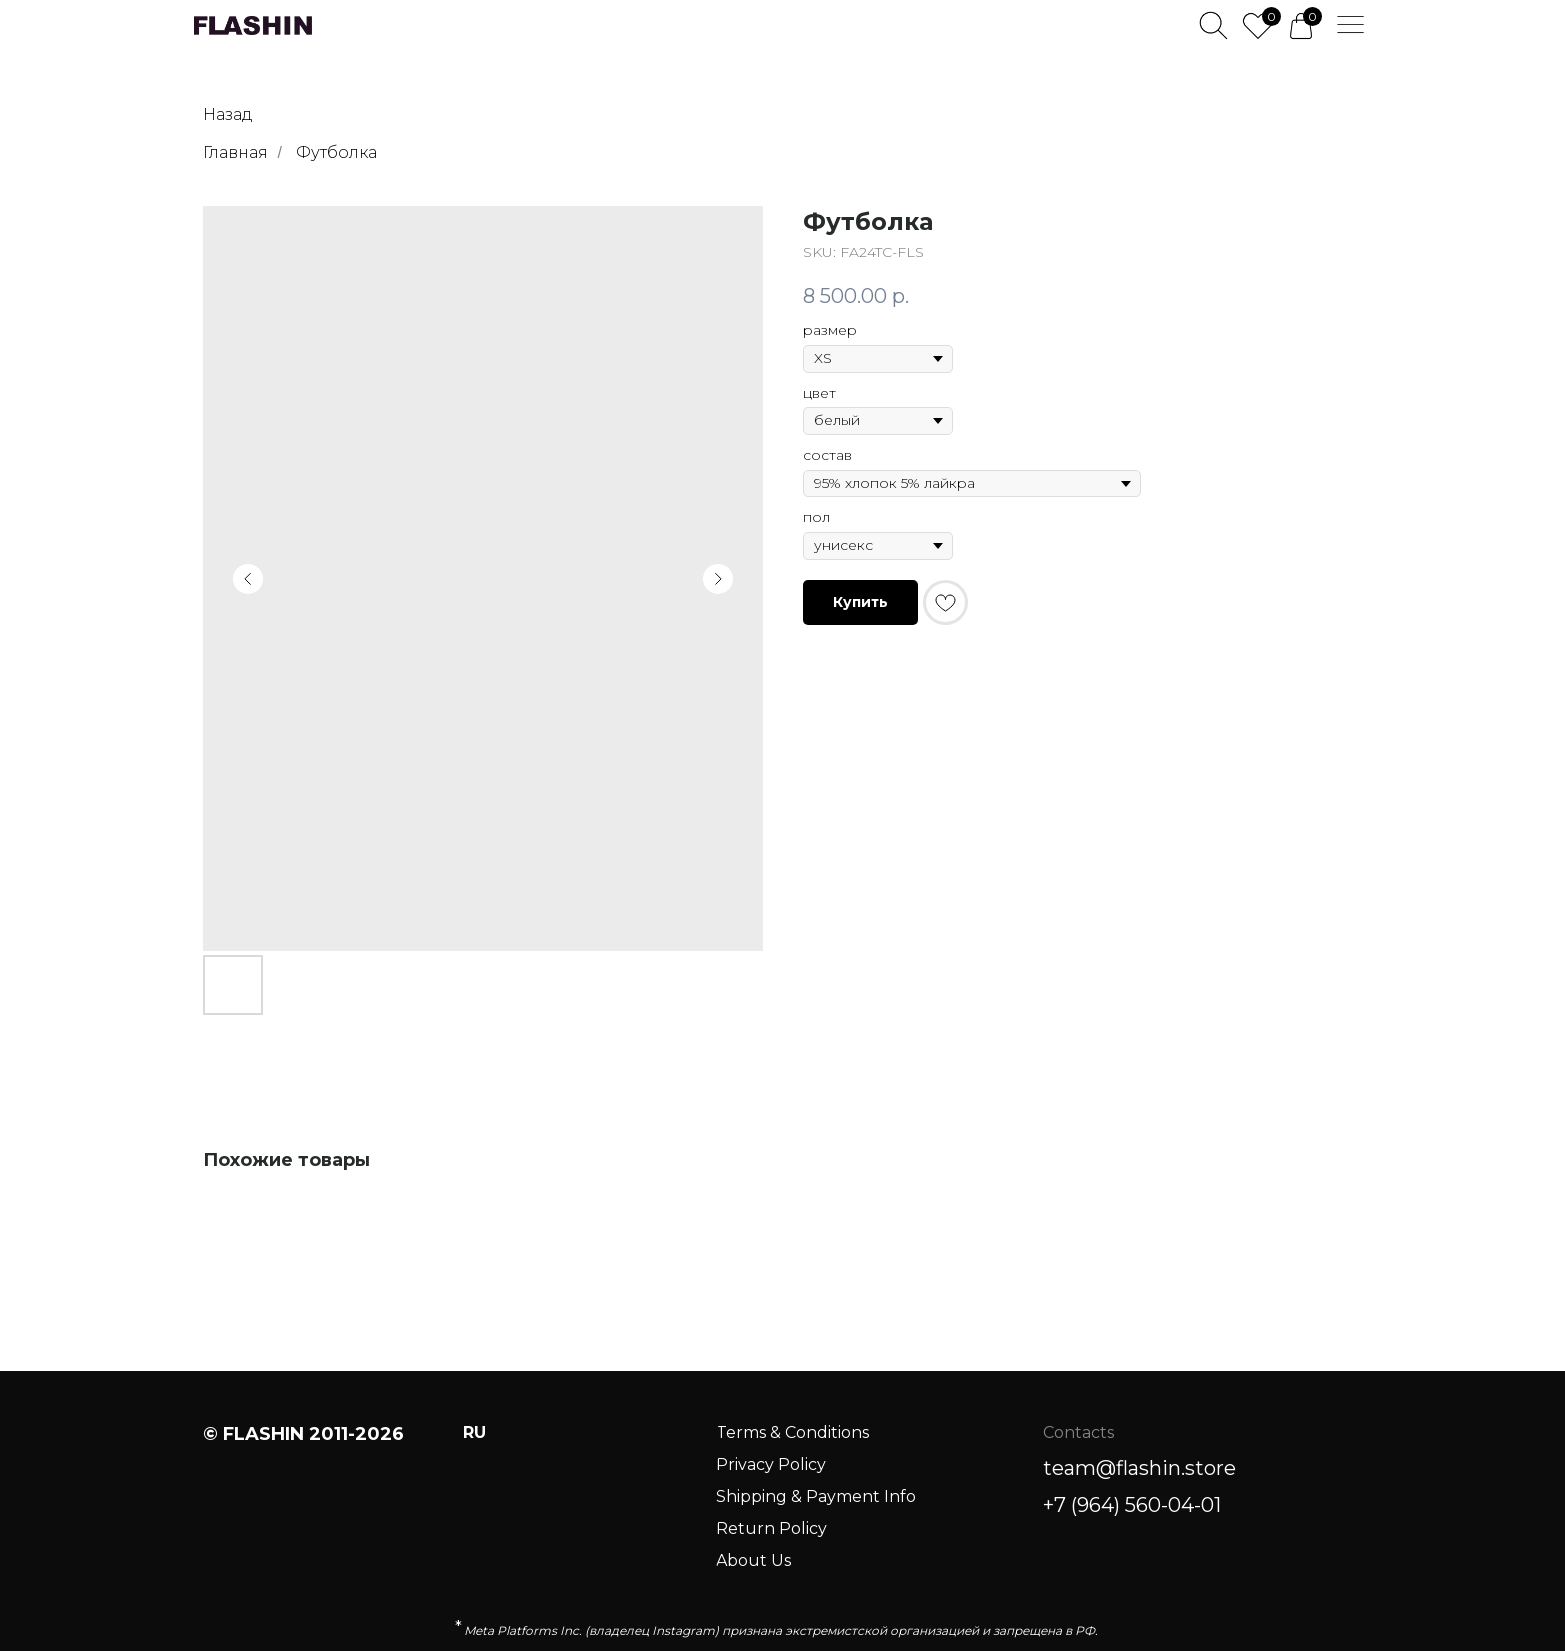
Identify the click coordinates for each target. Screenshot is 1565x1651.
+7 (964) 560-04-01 (1132, 1505)
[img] (253, 25)
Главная (235, 152)
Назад (228, 114)
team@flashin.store (1139, 1468)
